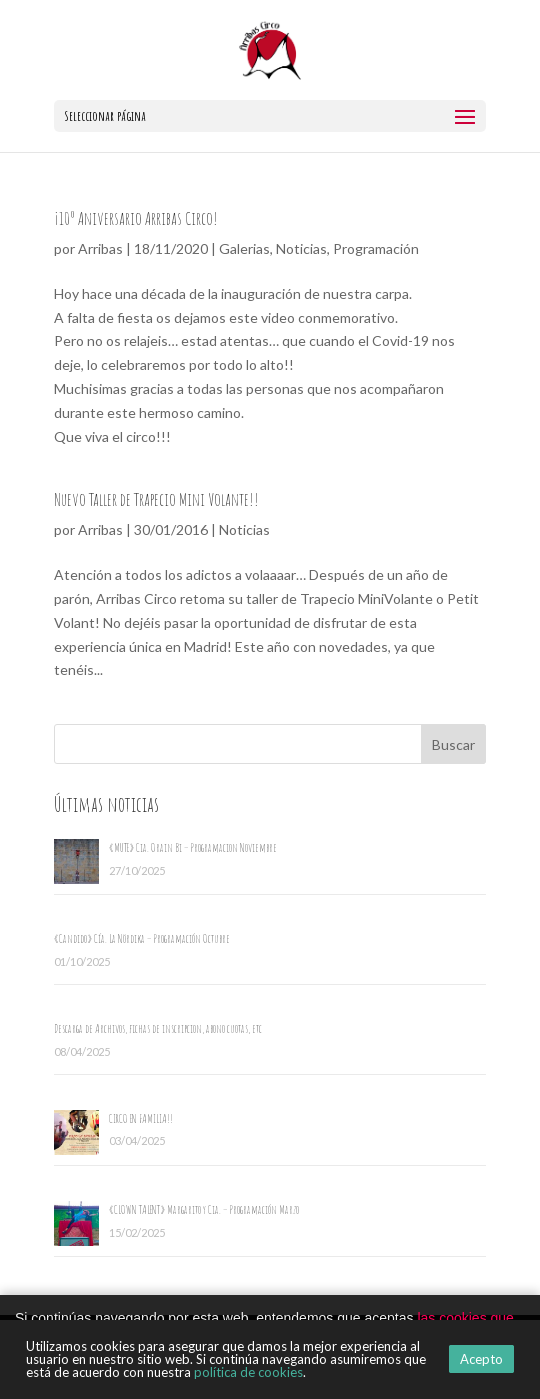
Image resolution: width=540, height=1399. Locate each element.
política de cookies (248, 1372)
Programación (376, 248)
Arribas (100, 248)
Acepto (481, 1359)
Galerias (244, 248)
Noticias (301, 248)
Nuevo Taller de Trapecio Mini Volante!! (156, 499)
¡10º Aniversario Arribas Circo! (136, 218)
